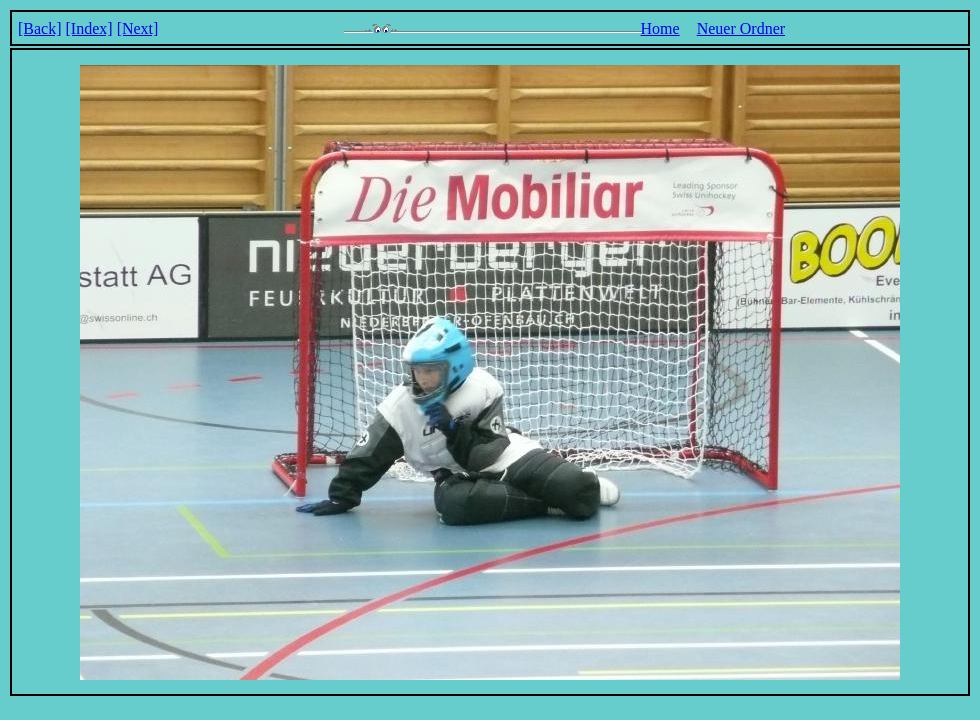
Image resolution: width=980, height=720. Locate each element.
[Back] (40, 28)
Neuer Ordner (741, 28)
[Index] (89, 28)
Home (660, 28)
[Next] (138, 28)
